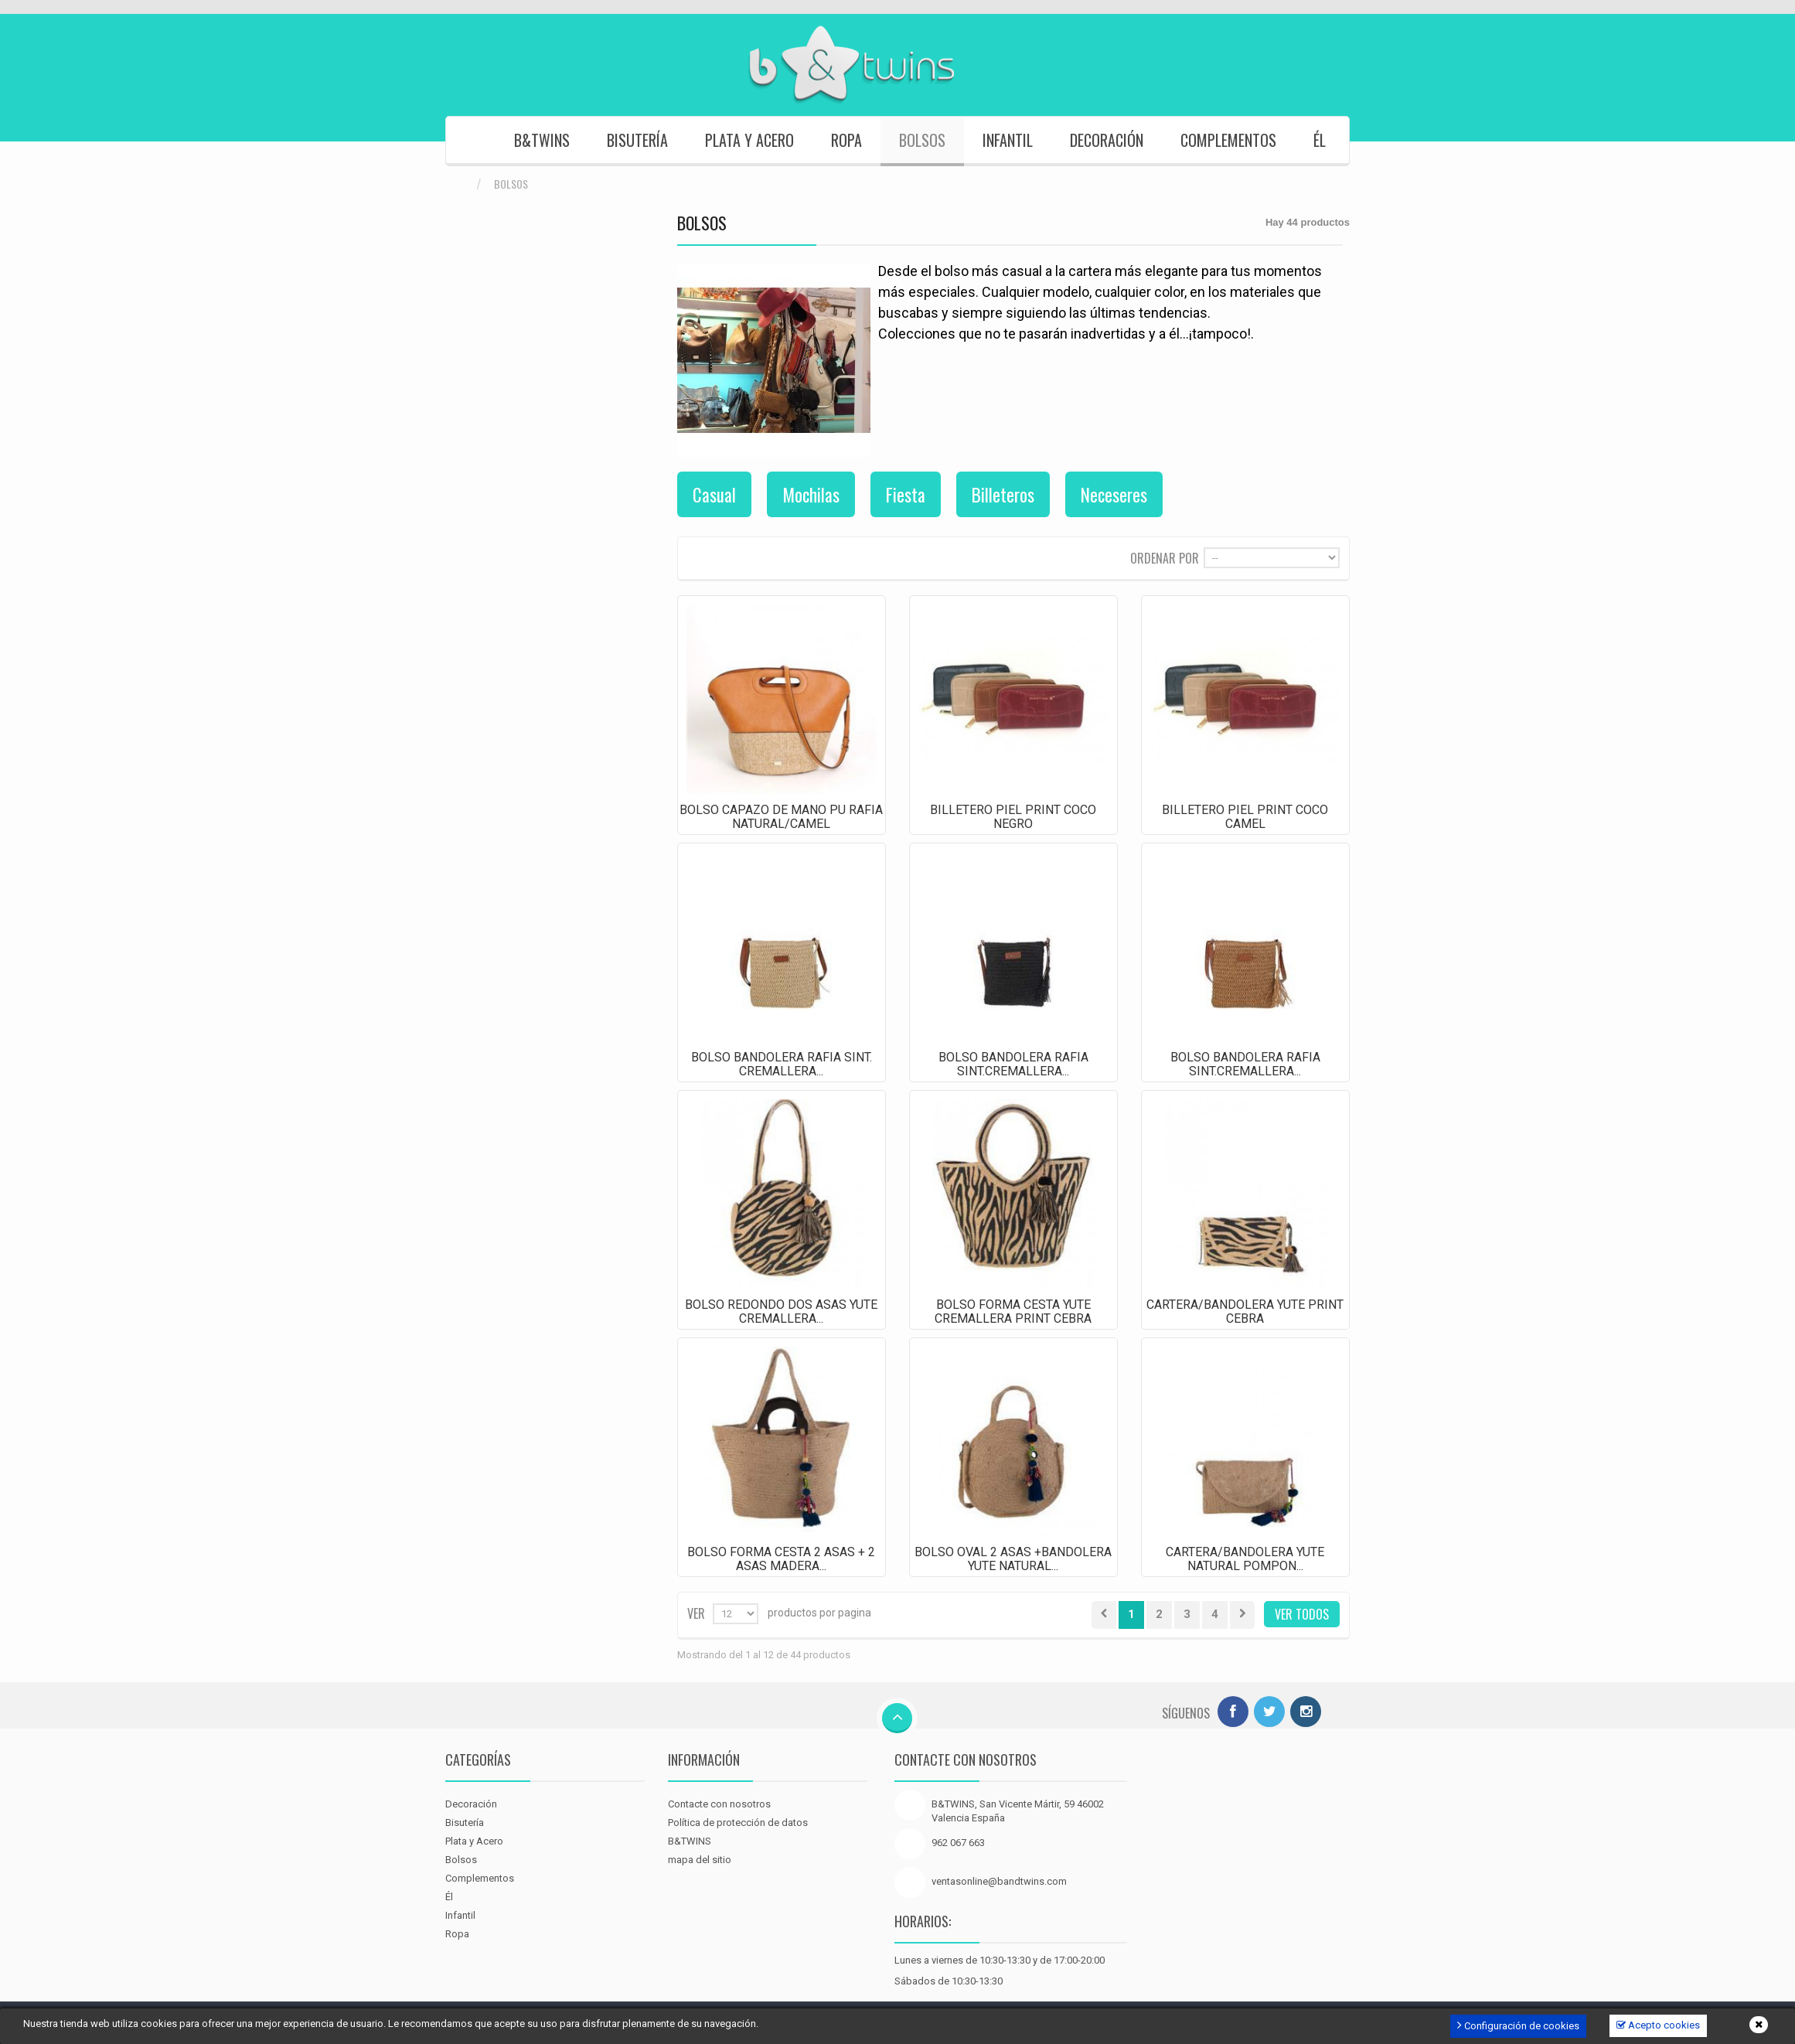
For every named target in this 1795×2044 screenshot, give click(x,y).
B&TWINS (542, 140)
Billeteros (1003, 495)
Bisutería (637, 140)
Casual (714, 495)
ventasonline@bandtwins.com (999, 1881)
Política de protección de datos (738, 1822)
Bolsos (922, 140)
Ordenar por (1164, 557)
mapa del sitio (699, 1859)
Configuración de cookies (1518, 2025)
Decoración (1106, 140)
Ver (696, 1612)
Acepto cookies (1658, 2025)
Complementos (1228, 140)
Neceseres (1114, 495)
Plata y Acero (749, 140)
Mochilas (811, 495)
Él (1319, 140)
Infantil (1008, 140)
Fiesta (905, 495)
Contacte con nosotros (719, 1804)
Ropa (846, 140)
